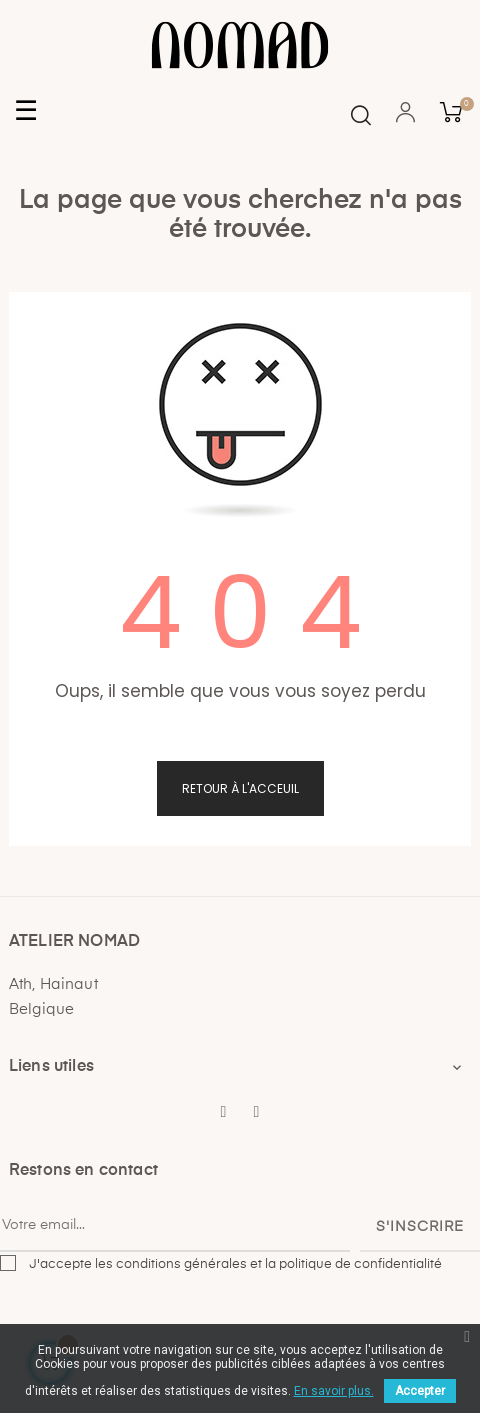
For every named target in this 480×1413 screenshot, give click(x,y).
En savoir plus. (334, 1391)
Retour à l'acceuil (240, 788)
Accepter (420, 1391)
